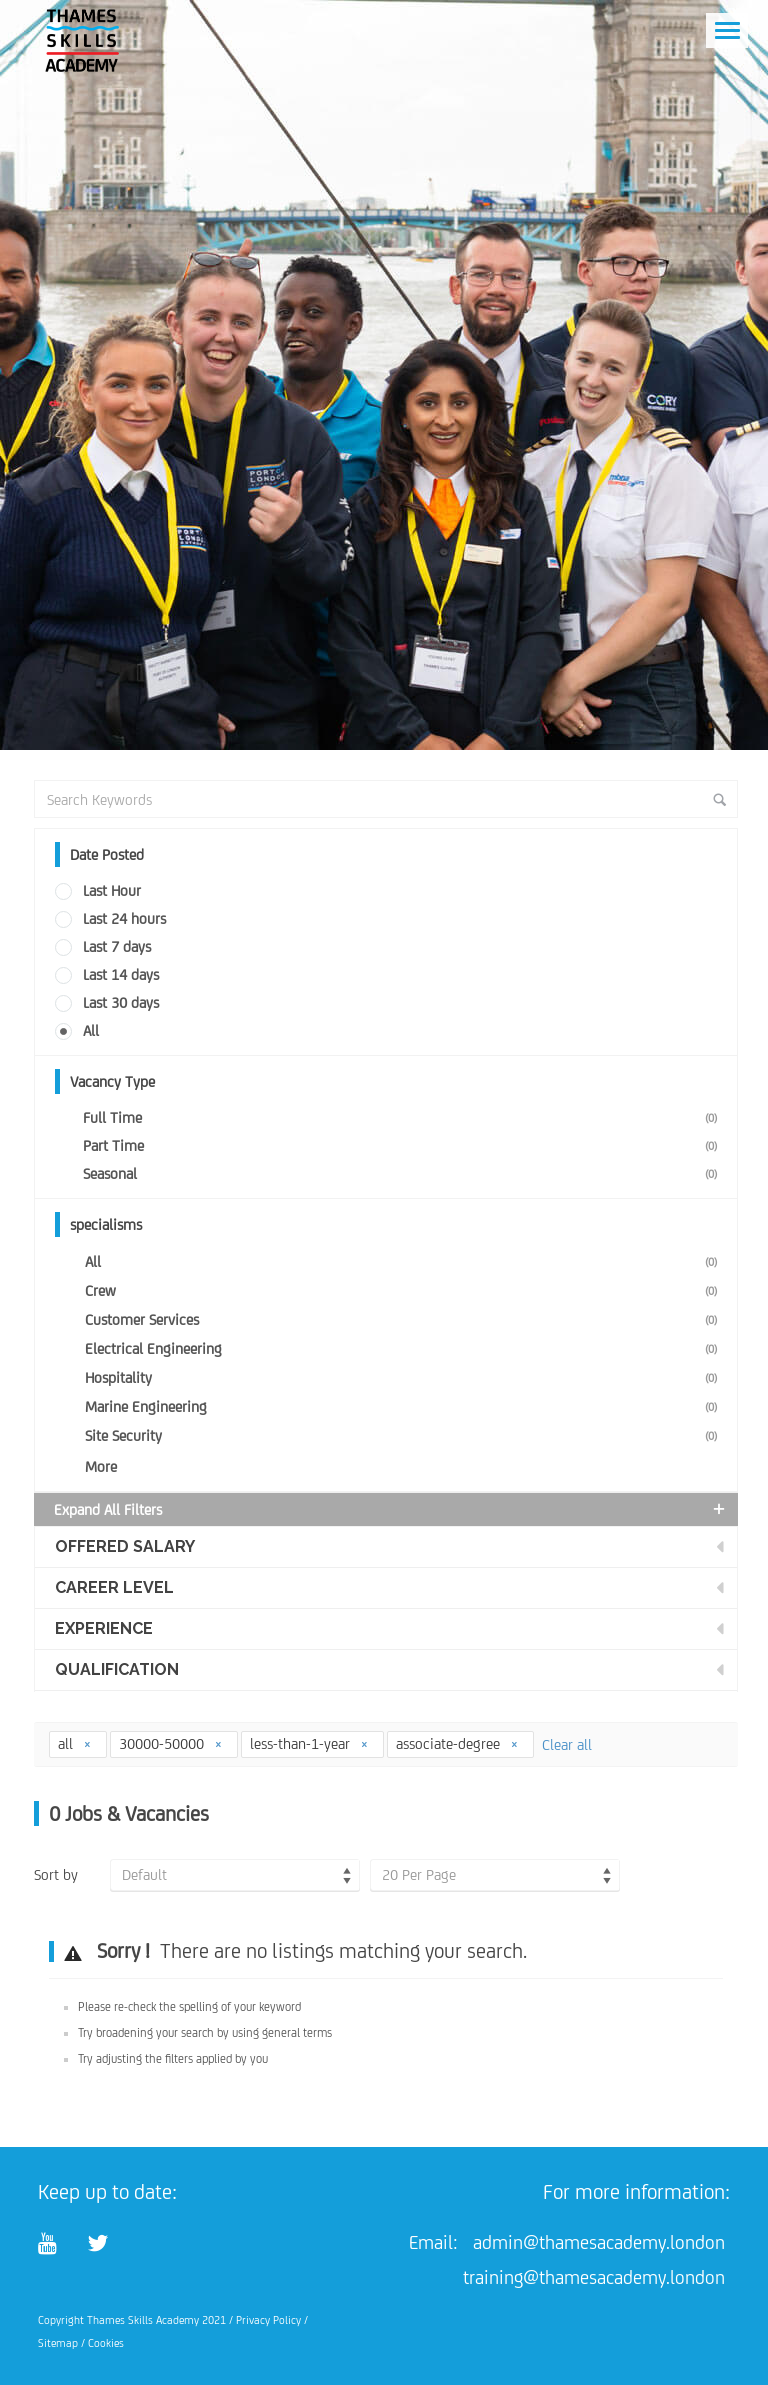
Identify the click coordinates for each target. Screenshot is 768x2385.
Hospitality (405, 1377)
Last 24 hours (124, 918)
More (101, 1466)
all (75, 1743)
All (91, 1030)
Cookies (106, 2343)
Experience (104, 1628)
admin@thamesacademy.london (599, 2242)
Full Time (404, 1117)
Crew (405, 1290)
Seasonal (404, 1173)
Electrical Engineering (405, 1348)
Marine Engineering (405, 1406)
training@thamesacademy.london (594, 2277)
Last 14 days (121, 974)
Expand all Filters (391, 1509)
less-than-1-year (309, 1743)
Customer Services (405, 1319)
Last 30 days (121, 1002)
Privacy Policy (268, 2320)
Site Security (405, 1435)
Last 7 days (117, 946)
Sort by (56, 1874)
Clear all (567, 1744)
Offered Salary (125, 1546)
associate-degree (457, 1743)
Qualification (117, 1669)
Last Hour (112, 890)
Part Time (404, 1145)
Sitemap (58, 2343)
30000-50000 (171, 1743)
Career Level (114, 1587)
